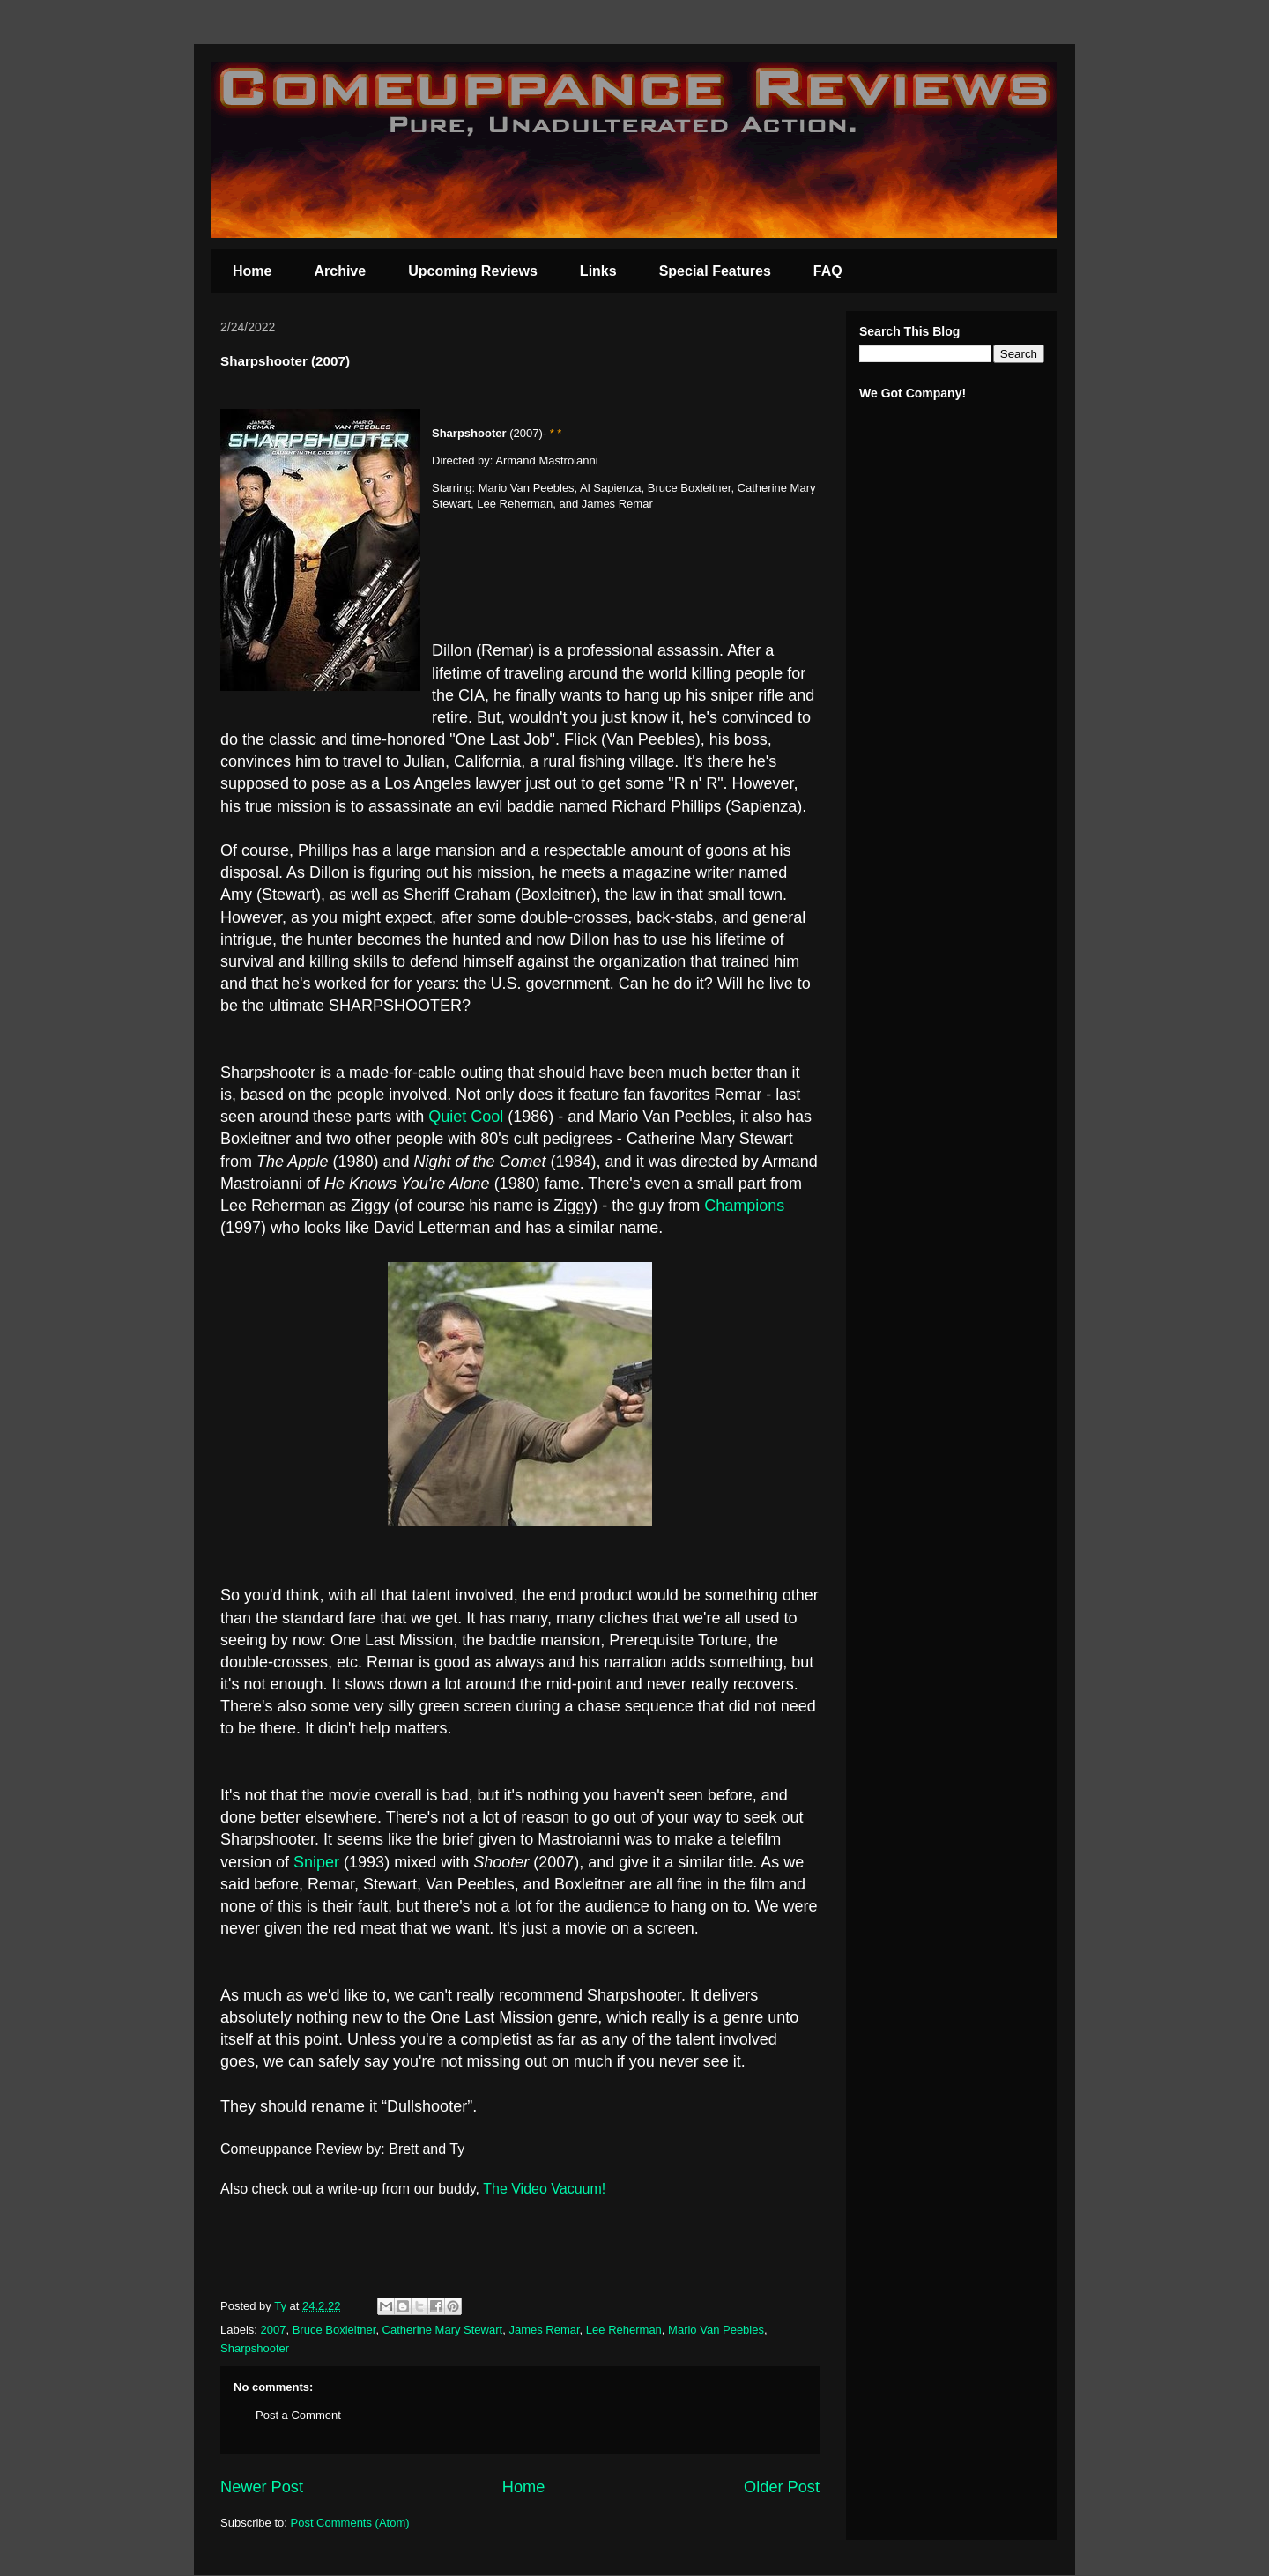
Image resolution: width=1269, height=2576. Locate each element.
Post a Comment (298, 2415)
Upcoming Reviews (473, 271)
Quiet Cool (465, 1116)
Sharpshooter (254, 2348)
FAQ (827, 271)
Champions (744, 1205)
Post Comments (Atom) (350, 2522)
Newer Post (261, 2487)
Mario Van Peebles (716, 2329)
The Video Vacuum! (546, 2188)
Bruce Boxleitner (334, 2329)
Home (252, 271)
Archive (340, 271)
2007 (273, 2329)
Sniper (318, 1862)
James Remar (543, 2329)
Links (598, 271)
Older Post (782, 2487)
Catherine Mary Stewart (442, 2329)
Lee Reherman (624, 2329)
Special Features (715, 271)
